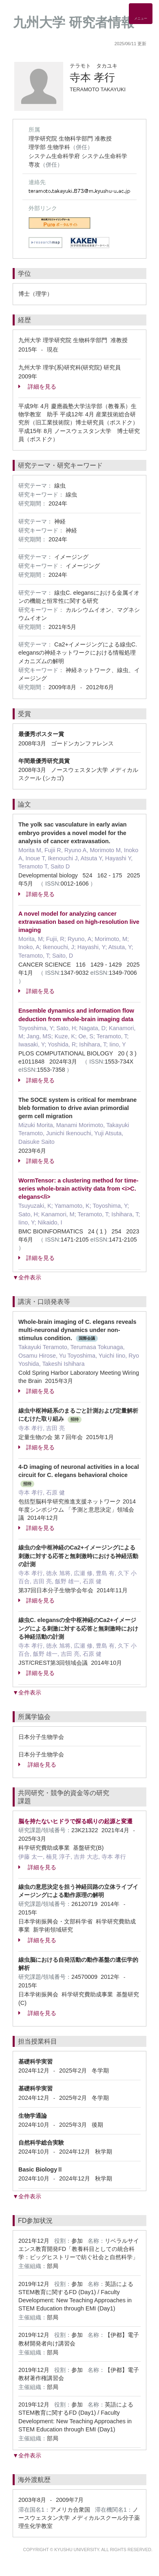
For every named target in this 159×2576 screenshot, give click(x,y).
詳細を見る (37, 386)
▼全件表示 (27, 1277)
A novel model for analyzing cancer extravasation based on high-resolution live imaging (78, 921)
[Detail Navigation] (140, 13)
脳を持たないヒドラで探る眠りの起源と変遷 (75, 1821)
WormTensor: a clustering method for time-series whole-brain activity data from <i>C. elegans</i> (78, 1188)
